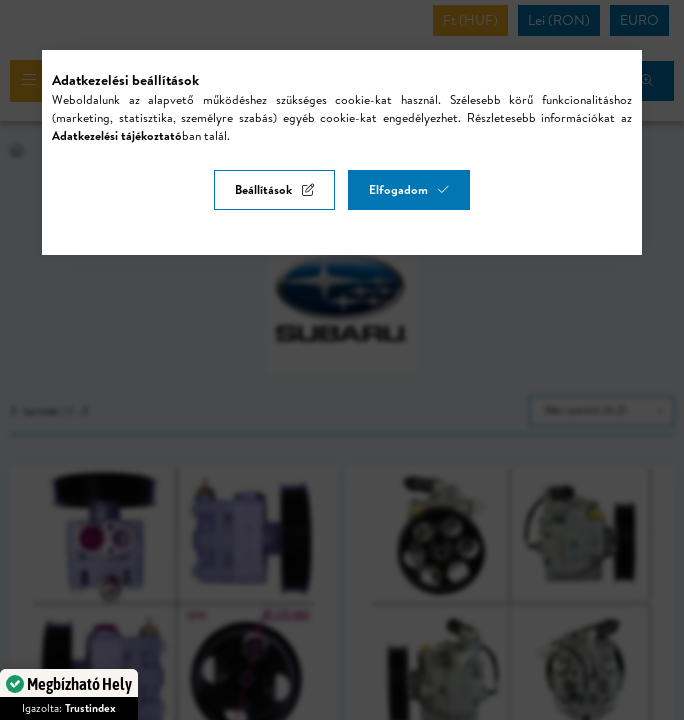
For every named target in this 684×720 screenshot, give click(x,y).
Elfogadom (398, 189)
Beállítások (263, 189)
